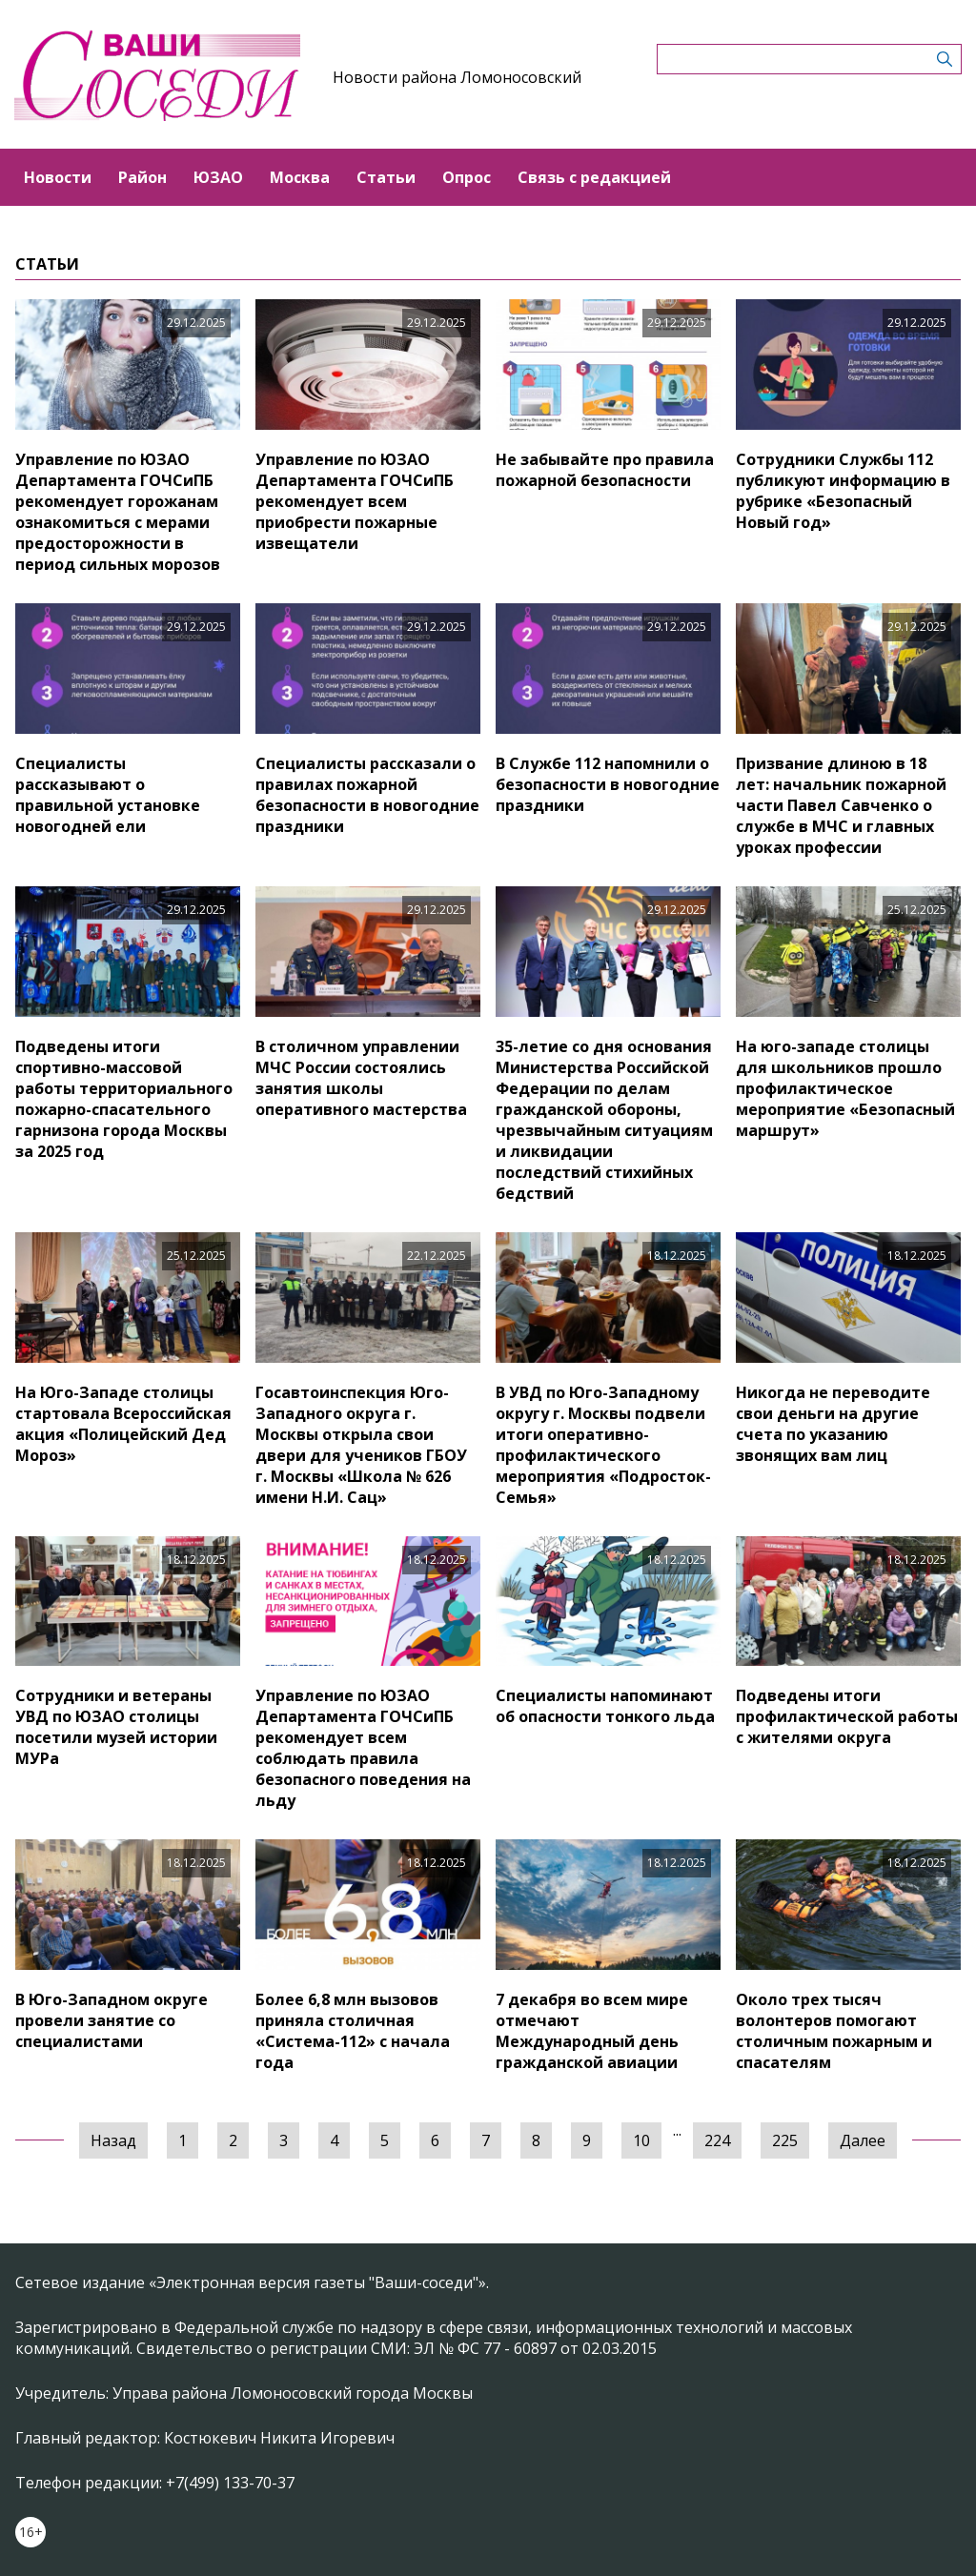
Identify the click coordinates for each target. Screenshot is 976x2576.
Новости (58, 177)
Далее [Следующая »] (862, 2140)
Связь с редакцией (594, 177)
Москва (300, 177)
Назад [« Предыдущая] (113, 2140)
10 (641, 2140)
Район (142, 177)
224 (717, 2140)
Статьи (386, 177)
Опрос (466, 177)
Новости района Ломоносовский (457, 77)
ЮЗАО (218, 177)
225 (785, 2140)
